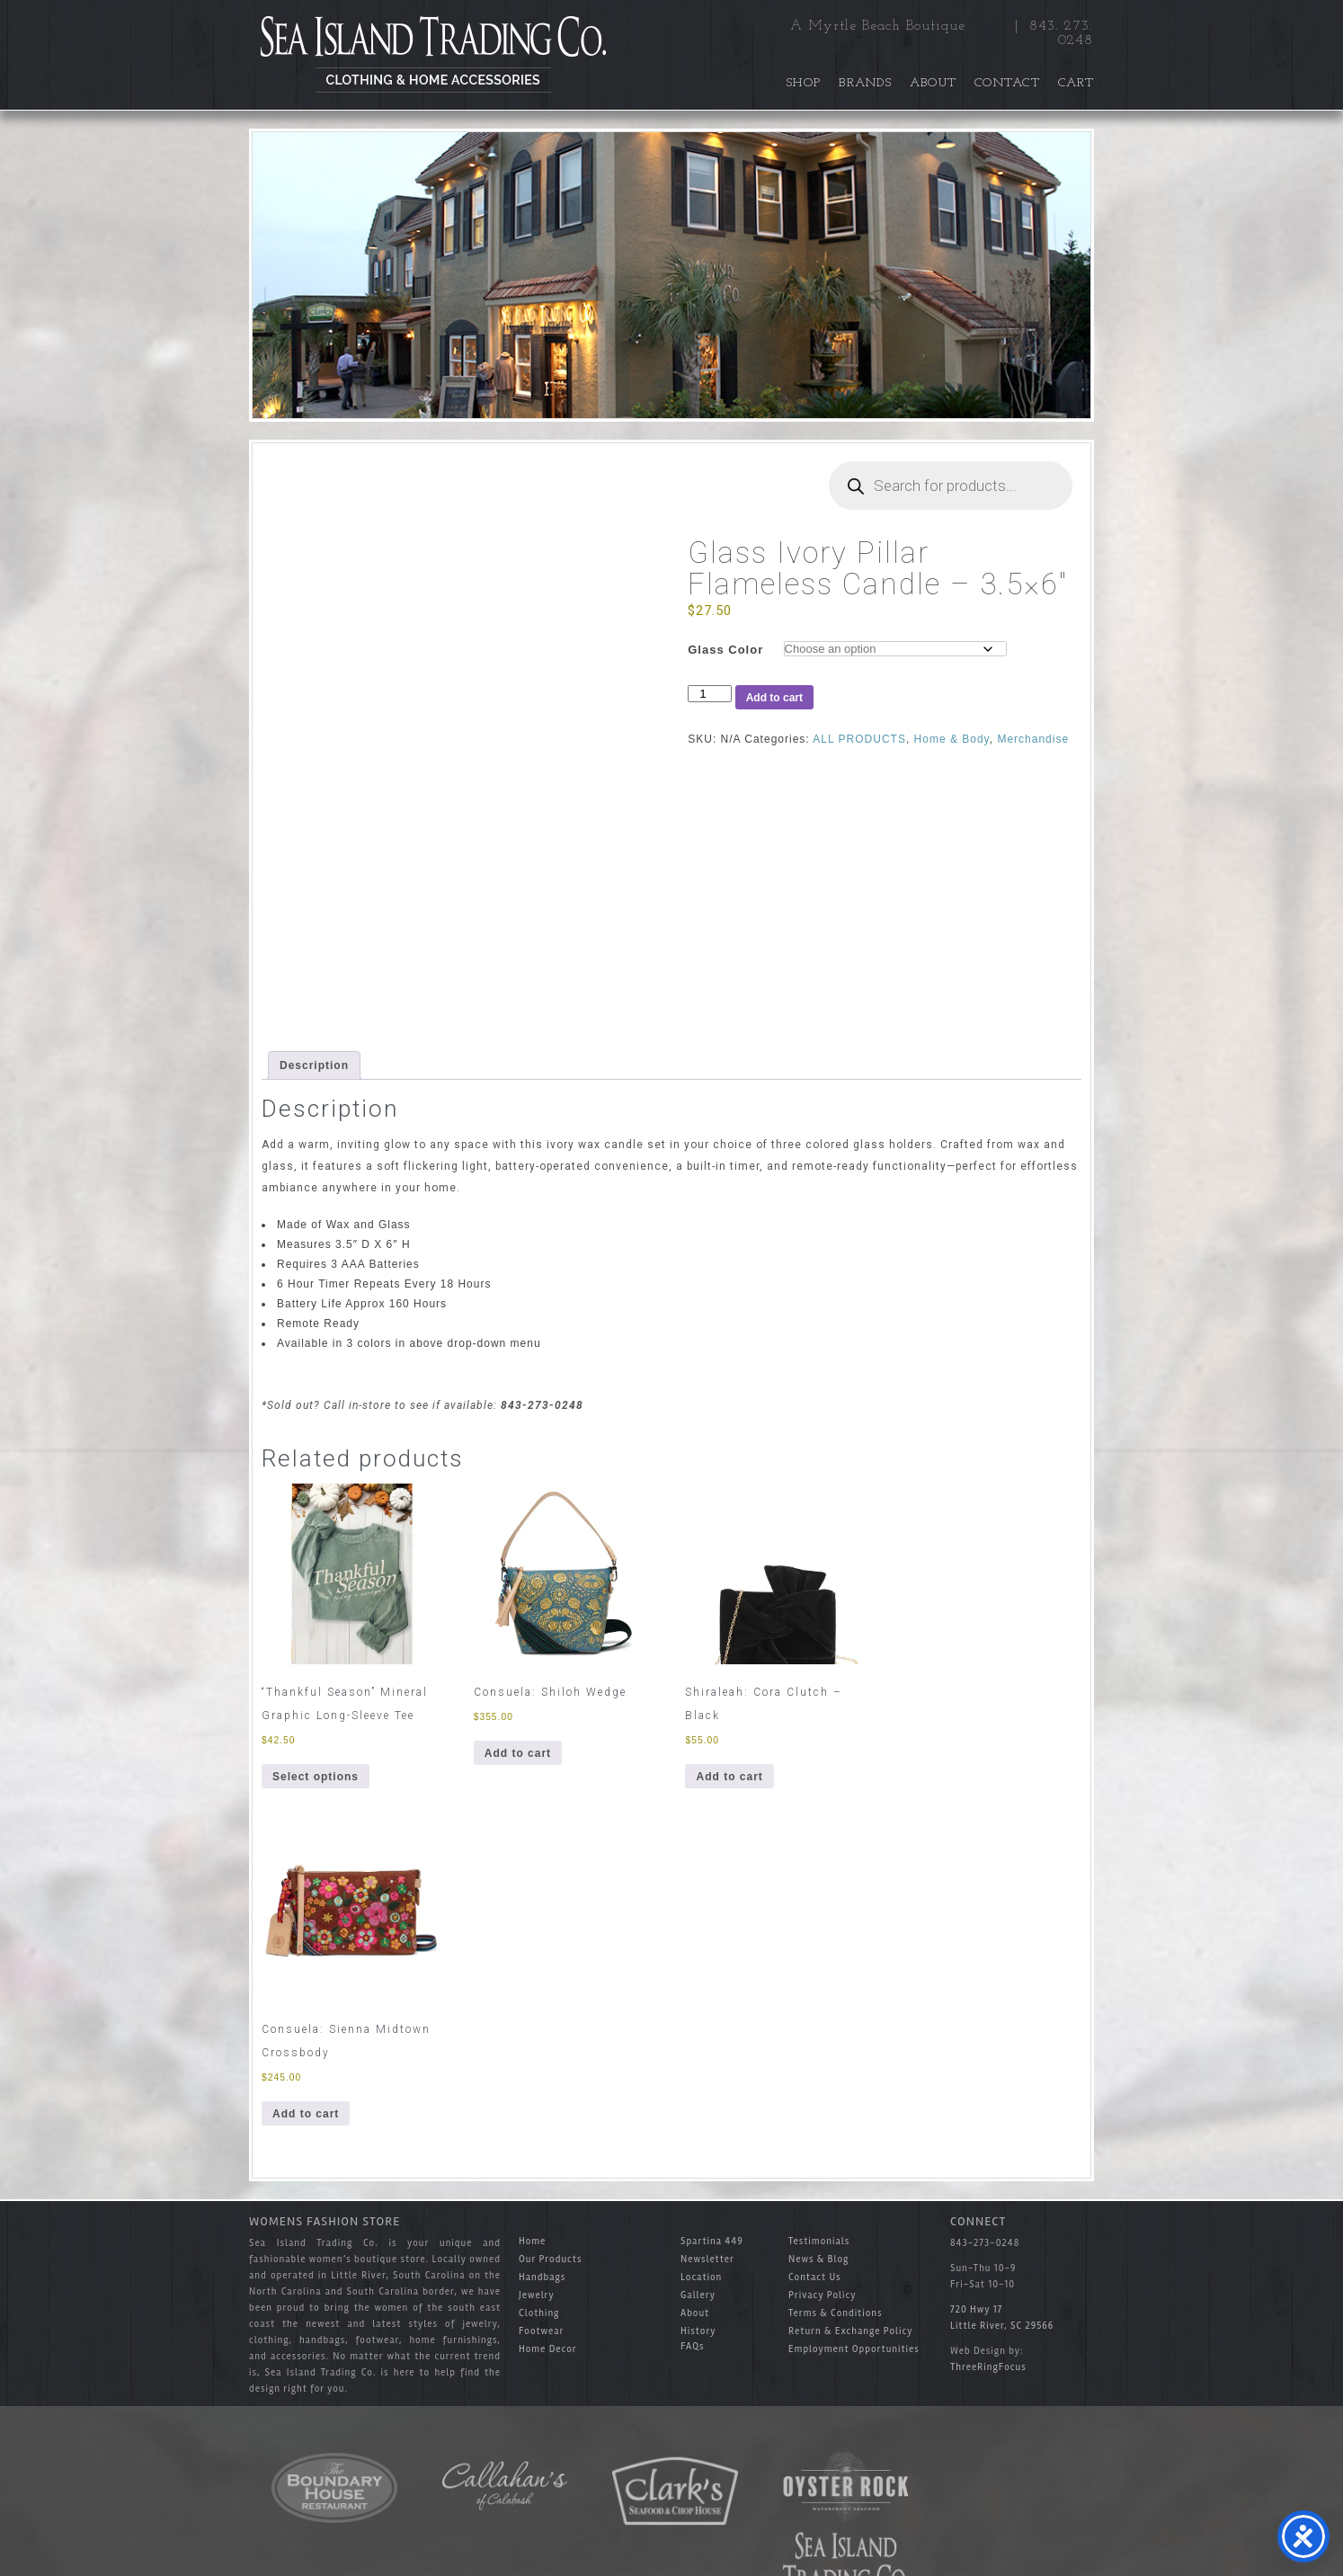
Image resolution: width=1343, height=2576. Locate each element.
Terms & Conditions (835, 2313)
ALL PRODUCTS (859, 739)
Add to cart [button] (518, 1753)
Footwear (542, 2331)
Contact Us (814, 2277)
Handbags (542, 2277)
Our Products (550, 2259)
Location (701, 2277)
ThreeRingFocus (988, 2367)
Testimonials (818, 2241)
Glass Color (725, 649)
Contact (1007, 83)
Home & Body (952, 739)
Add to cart (774, 697)
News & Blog (818, 2259)
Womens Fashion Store (324, 2221)
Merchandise (1033, 739)
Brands (865, 83)
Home (532, 2241)
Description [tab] (314, 1065)
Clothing (539, 2313)
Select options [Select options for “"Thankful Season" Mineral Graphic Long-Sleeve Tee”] (315, 1776)
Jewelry (537, 2295)
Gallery (698, 2295)
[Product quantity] (709, 693)
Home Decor (548, 2349)
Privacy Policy (822, 2295)
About (933, 83)
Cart (1076, 83)
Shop (804, 83)
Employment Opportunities (854, 2349)
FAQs (692, 2346)
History (698, 2331)
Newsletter (707, 2259)
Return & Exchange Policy (850, 2331)
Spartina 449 (711, 2241)
